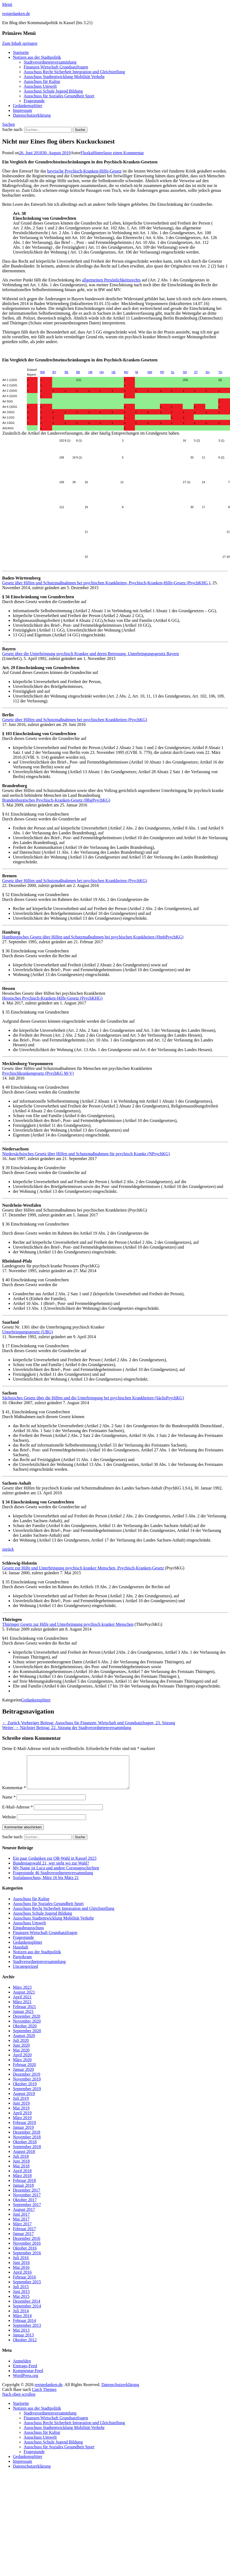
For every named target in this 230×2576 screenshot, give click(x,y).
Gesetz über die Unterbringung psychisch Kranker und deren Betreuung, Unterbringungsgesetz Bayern (90, 653)
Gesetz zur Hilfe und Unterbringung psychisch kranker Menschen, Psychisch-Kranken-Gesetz (83, 1568)
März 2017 (22, 2230)
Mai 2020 (21, 2056)
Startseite (21, 52)
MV (126, 372)
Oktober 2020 (25, 2032)
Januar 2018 (23, 2191)
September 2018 (27, 2153)
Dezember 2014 (26, 2307)
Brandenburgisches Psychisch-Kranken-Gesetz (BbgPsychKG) (56, 800)
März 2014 (22, 2322)
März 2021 (22, 2008)
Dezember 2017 (26, 2196)
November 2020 (27, 2027)
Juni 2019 (21, 2109)
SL (172, 372)
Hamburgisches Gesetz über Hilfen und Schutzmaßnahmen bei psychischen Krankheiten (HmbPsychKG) (93, 937)
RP (162, 372)
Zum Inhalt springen (19, 43)
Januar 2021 (23, 2018)
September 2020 (27, 2037)
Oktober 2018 (25, 2148)
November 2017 (27, 2201)
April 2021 (22, 2003)
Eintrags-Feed (25, 2372)
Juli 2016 (21, 2264)
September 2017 (27, 2211)
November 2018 (27, 2143)
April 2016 (22, 2278)
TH (220, 372)
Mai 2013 (21, 2336)
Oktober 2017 (25, 2206)
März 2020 (22, 2066)
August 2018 (24, 2158)
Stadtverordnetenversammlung (50, 62)
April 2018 (22, 2177)
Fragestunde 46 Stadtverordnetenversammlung (53, 1879)
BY (54, 372)
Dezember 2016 (26, 2245)
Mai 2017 (21, 2225)
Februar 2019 (24, 2129)
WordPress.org (25, 2382)
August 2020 (24, 2042)
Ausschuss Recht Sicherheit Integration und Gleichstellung (74, 71)
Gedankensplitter (27, 105)
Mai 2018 (21, 2172)
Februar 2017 (24, 2235)
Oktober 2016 (25, 2254)
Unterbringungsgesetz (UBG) (27, 1332)
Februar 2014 (24, 2327)
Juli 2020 (21, 2047)
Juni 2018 (21, 2167)
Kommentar (14, 1794)
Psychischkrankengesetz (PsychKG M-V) (38, 1073)
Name (9, 1803)
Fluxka (86, 153)
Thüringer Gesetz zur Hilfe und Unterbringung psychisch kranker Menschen (68, 1624)
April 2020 (22, 2061)
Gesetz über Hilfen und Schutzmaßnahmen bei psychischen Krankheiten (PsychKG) (74, 719)
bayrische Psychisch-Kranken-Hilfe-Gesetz (84, 171)
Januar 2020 (23, 2076)
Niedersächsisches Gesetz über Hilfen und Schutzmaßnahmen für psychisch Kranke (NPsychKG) (86, 1153)
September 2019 (27, 2095)
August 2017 (24, 2216)
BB (78, 372)
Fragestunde (34, 100)
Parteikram (22, 1963)
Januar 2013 (23, 2341)
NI (136, 372)
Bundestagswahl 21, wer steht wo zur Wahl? (51, 1869)
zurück (8, 1549)
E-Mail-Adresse (17, 1813)
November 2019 (27, 2085)
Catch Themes (44, 2396)
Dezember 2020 (26, 2022)
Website (9, 1823)
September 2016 (27, 2259)
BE (66, 372)
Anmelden (22, 2367)
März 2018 (22, 2182)
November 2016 (27, 2249)
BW (42, 372)
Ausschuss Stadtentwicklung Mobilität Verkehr (64, 76)
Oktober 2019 (25, 2090)
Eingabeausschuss (28, 1934)
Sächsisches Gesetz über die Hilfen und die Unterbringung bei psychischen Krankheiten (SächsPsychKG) (93, 1398)
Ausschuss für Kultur (42, 81)
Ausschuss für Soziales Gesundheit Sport (59, 96)
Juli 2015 (21, 2293)
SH (208, 372)
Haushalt (20, 1953)
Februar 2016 (24, 2283)
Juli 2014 (21, 2317)
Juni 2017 (21, 2220)
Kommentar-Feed (28, 2377)
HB (90, 372)
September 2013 (27, 2331)
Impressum (22, 110)
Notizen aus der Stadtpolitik (37, 57)
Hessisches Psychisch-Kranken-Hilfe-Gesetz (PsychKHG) (52, 998)
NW (150, 372)
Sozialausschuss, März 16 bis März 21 (46, 1884)
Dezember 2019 (26, 2080)
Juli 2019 (21, 2104)
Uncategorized (25, 1972)
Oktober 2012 (25, 2346)
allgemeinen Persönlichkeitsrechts (111, 280)
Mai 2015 (21, 2302)
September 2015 (27, 2288)
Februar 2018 (24, 2187)
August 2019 (24, 2100)
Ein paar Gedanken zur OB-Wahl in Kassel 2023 (54, 1864)
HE (114, 372)
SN (185, 372)
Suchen (8, 124)
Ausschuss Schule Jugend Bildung (53, 91)
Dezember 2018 (26, 2138)
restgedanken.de (16, 13)
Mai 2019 (21, 2114)
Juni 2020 (21, 2051)
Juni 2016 (21, 2269)
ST (196, 372)
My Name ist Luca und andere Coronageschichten (56, 1874)
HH (102, 372)
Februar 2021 (24, 2013)
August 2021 (24, 1998)
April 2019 (22, 2119)
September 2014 (27, 2312)
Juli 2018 (21, 2162)
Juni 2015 (21, 2298)
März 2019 (22, 2124)
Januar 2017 (23, 2240)
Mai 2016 (21, 2274)
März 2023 (22, 1993)
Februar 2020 (24, 2071)
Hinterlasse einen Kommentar (118, 153)
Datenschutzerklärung (32, 115)
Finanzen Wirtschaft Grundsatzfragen (56, 67)
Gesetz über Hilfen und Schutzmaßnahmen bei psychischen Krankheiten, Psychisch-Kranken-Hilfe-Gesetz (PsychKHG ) (106, 583)
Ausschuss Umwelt (40, 86)
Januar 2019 (23, 2133)
